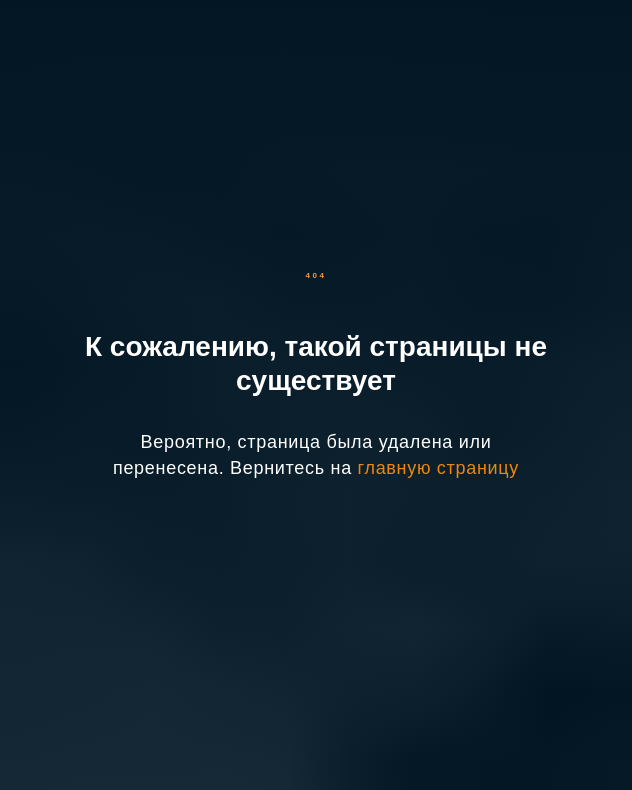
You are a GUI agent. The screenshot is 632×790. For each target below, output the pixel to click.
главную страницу (438, 468)
